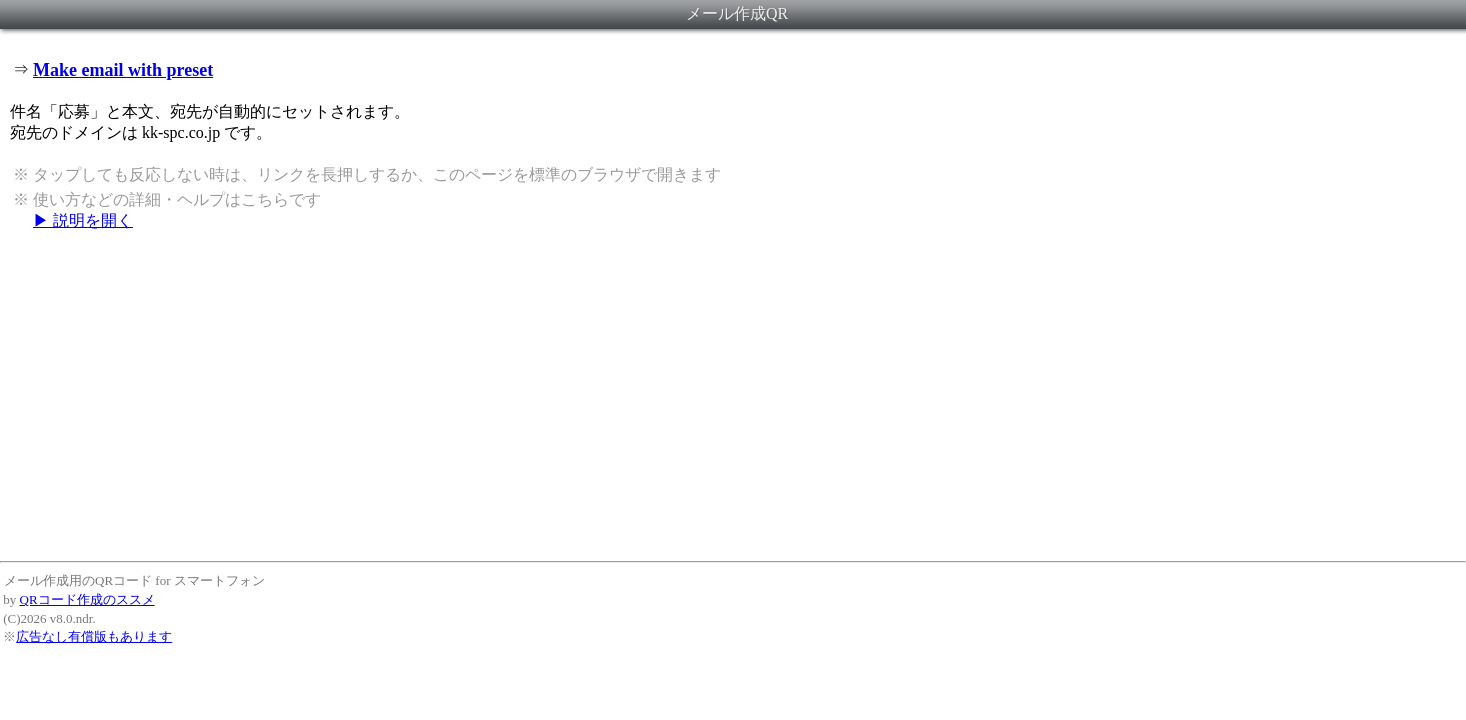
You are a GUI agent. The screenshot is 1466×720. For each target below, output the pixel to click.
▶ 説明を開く (83, 220)
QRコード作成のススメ (87, 599)
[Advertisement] (733, 395)
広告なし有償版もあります (94, 636)
